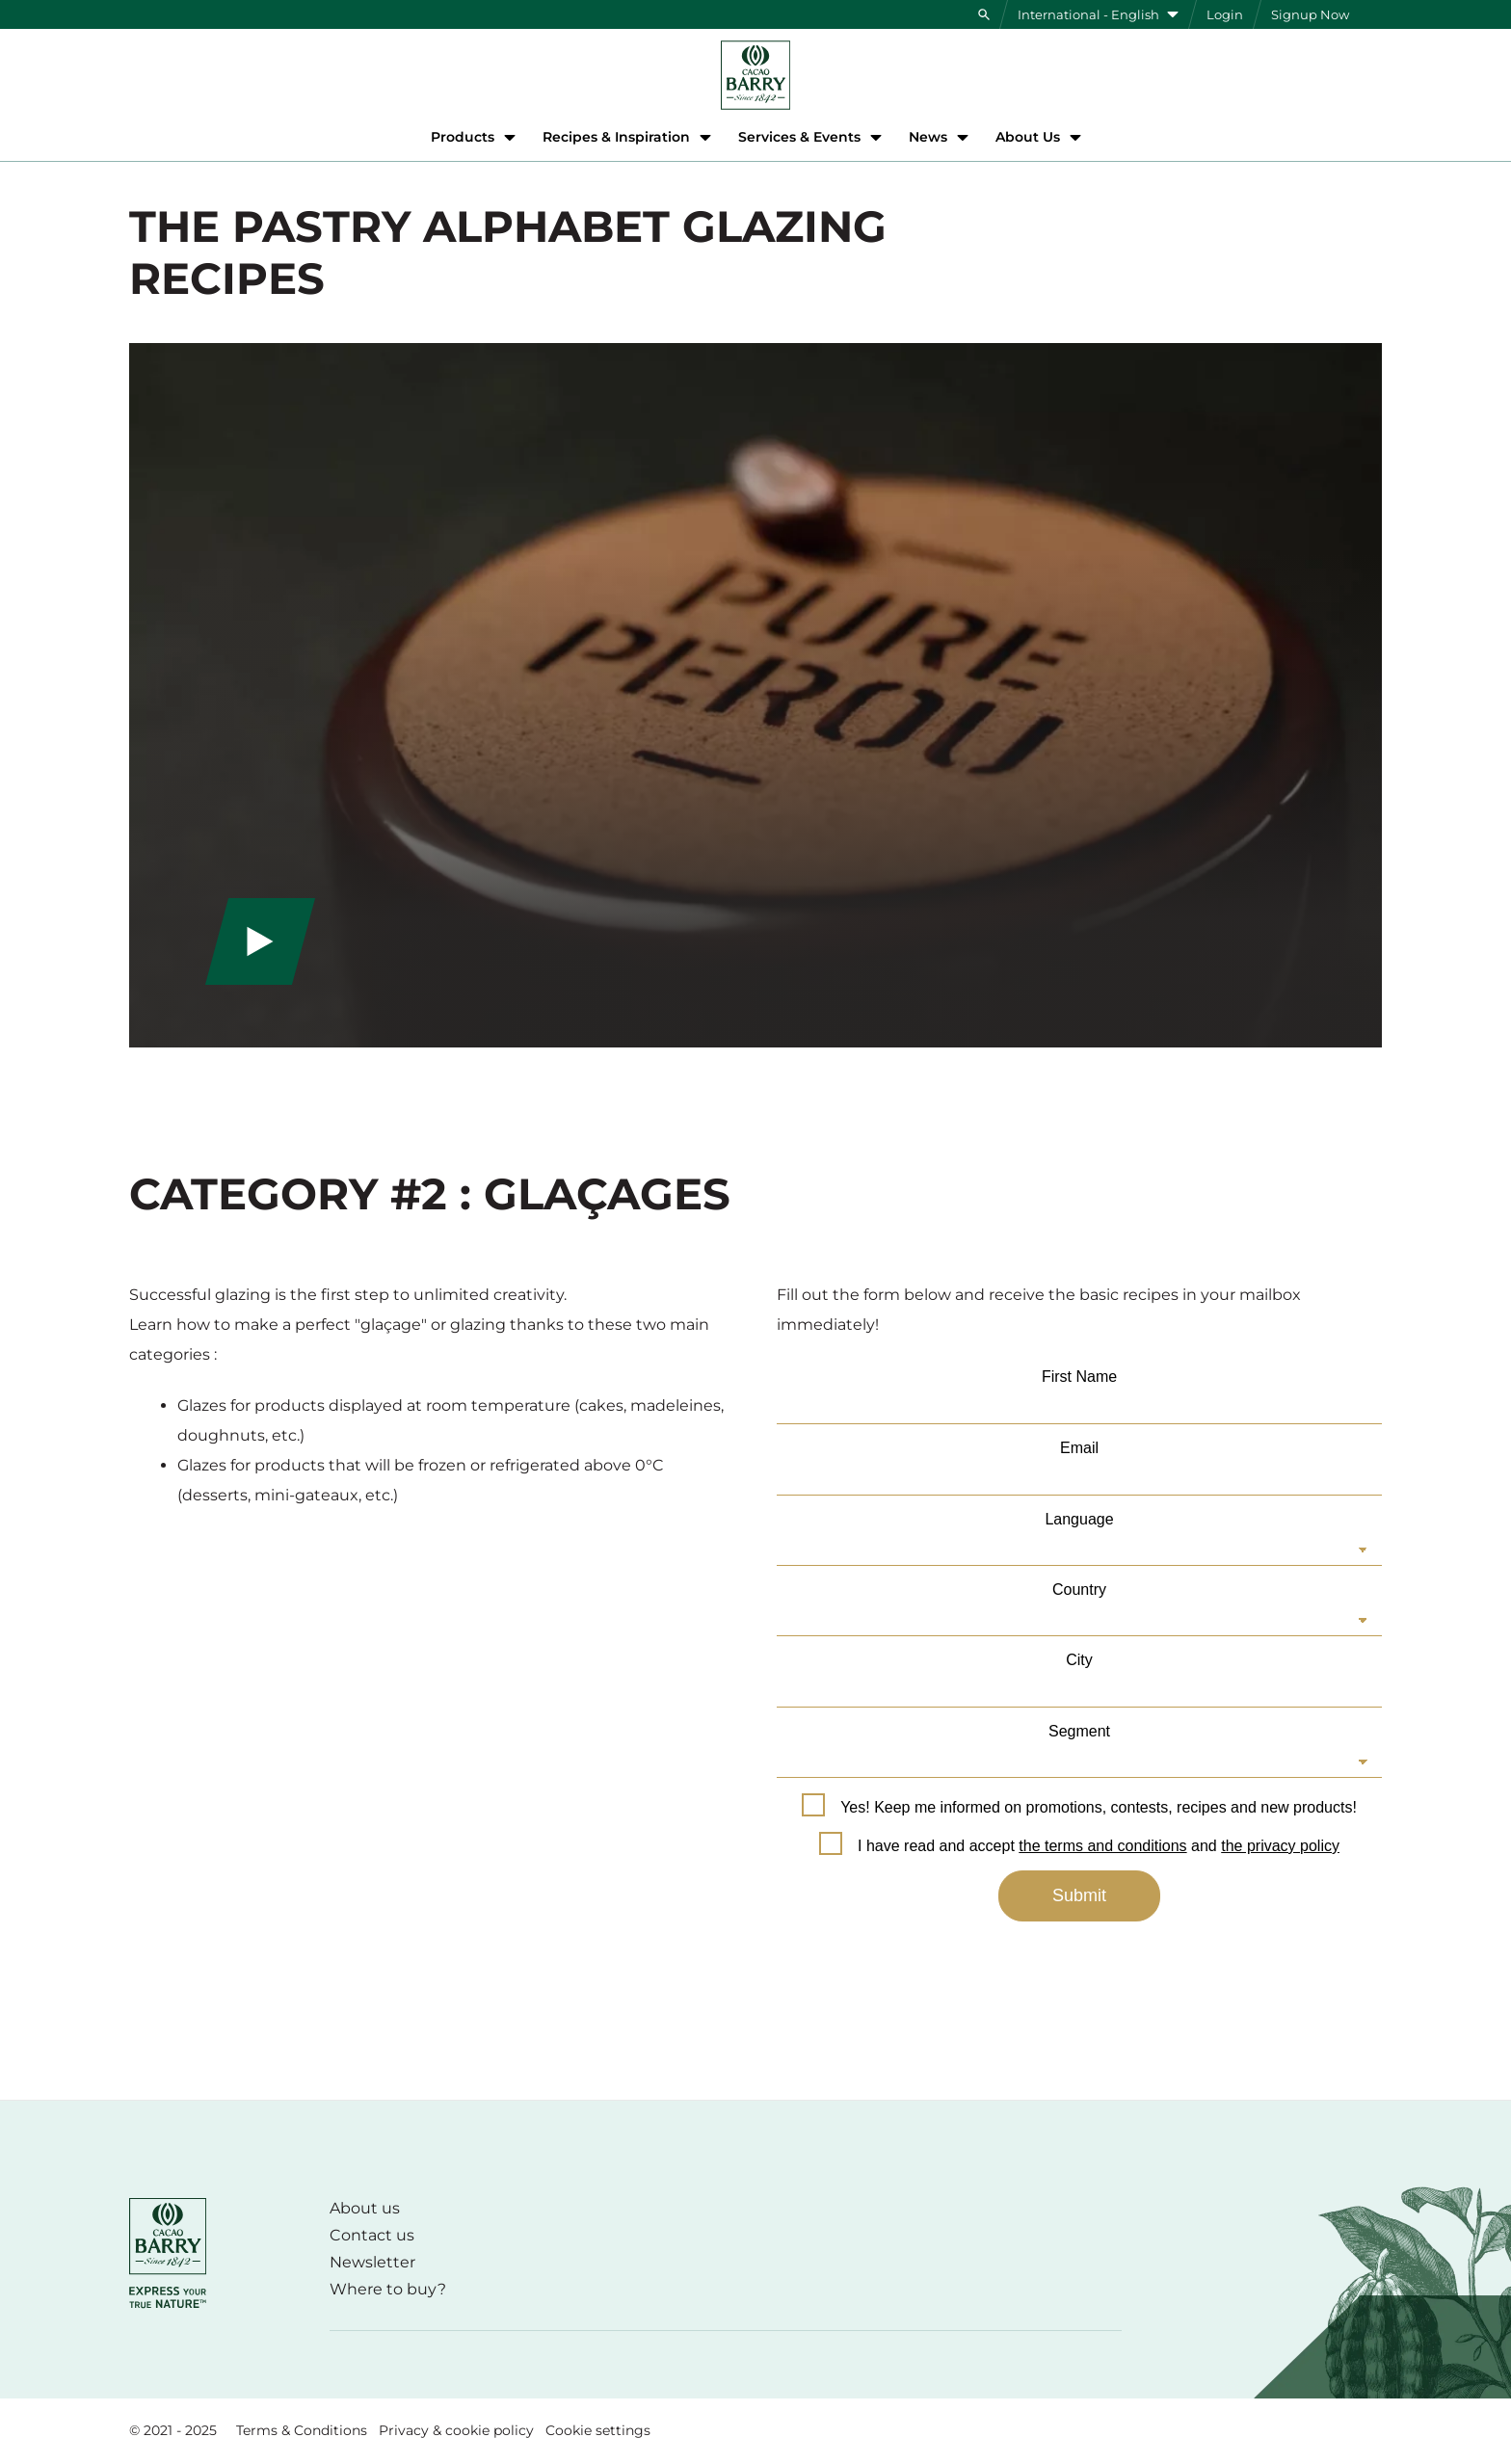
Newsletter (372, 2262)
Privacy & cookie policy (456, 2430)
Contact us (372, 2235)
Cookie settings (597, 2430)
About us (365, 2208)
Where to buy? (388, 2289)
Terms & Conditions (301, 2430)
